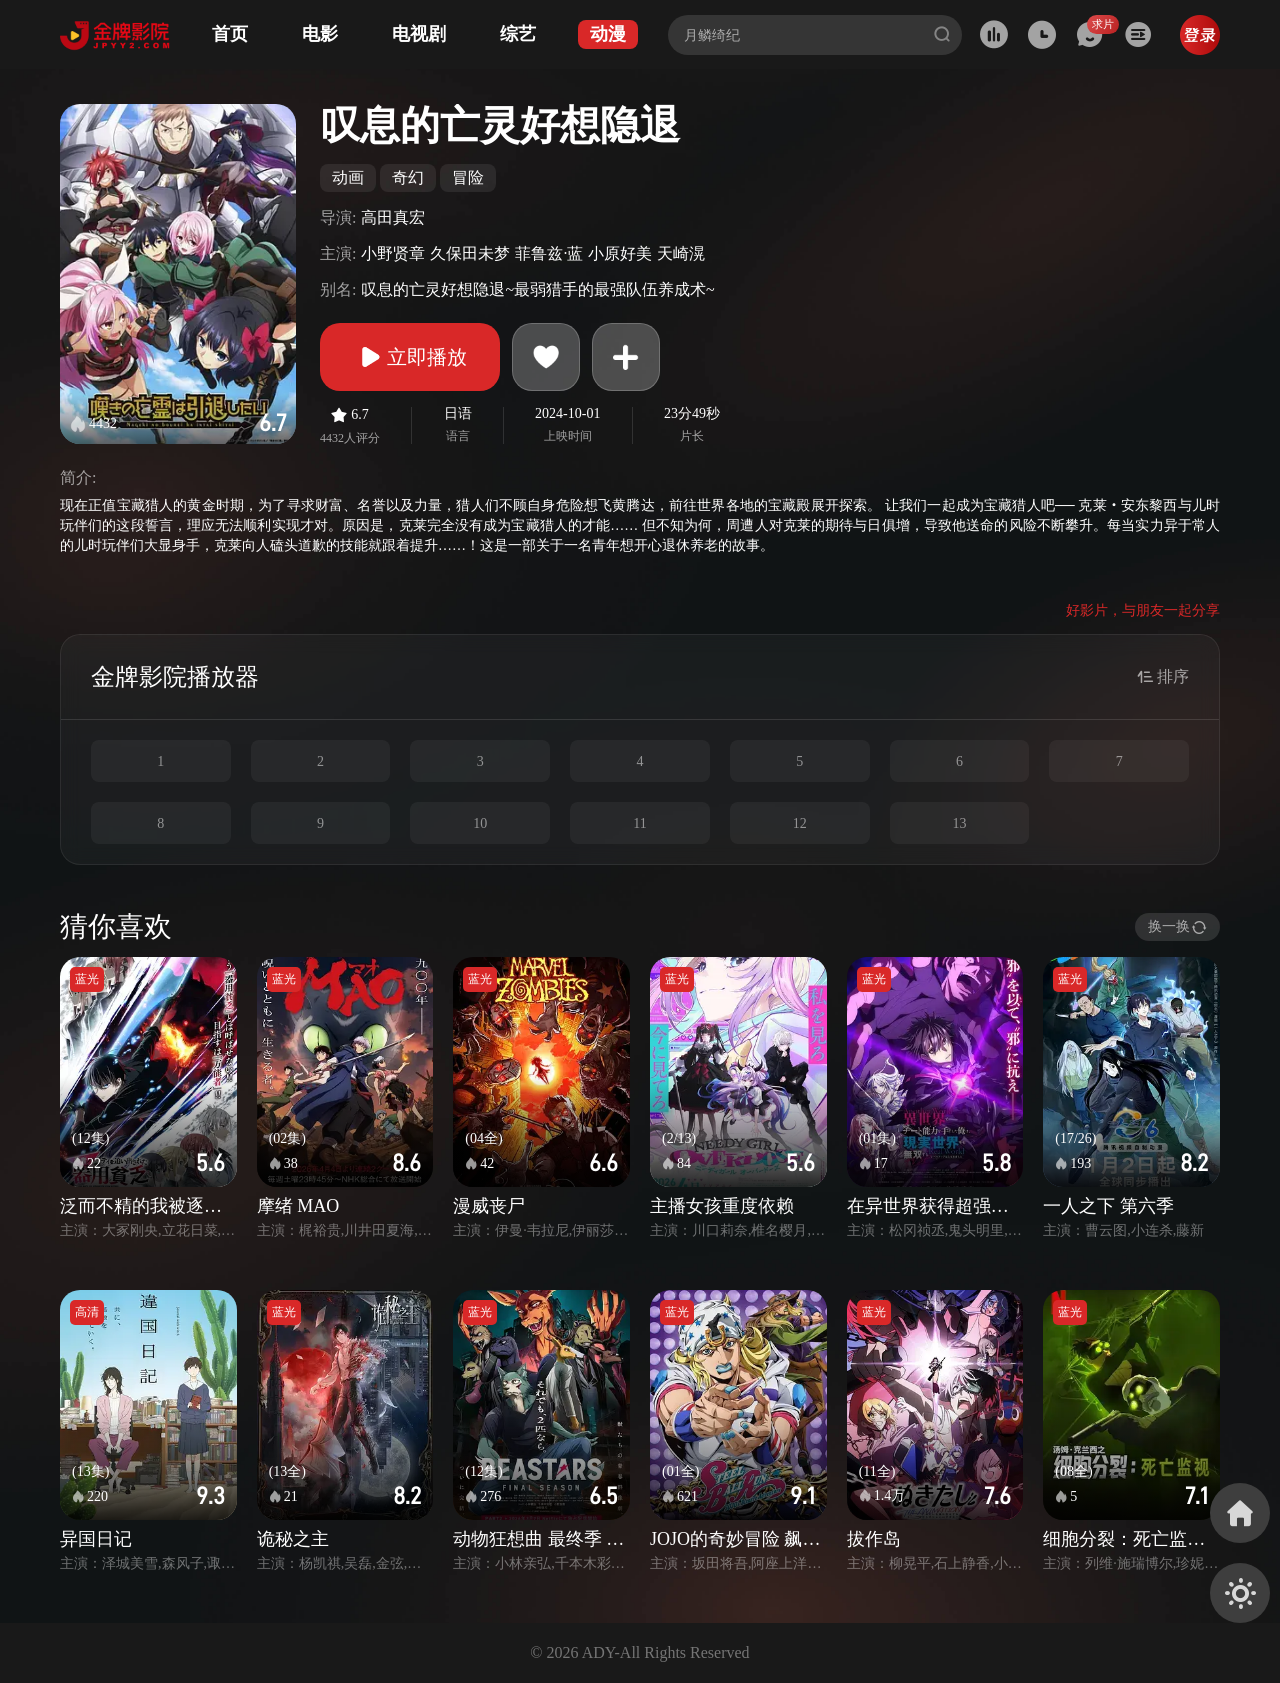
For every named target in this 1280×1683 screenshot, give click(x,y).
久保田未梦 (470, 253)
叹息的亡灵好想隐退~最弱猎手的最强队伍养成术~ (537, 289)
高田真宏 (393, 217)
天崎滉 (681, 253)
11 (639, 823)
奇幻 (408, 177)
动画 (348, 177)
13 (959, 823)
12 (800, 823)
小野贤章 (393, 253)
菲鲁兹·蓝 (549, 253)
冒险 (468, 177)
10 (480, 823)
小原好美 (620, 253)
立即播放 (410, 357)
